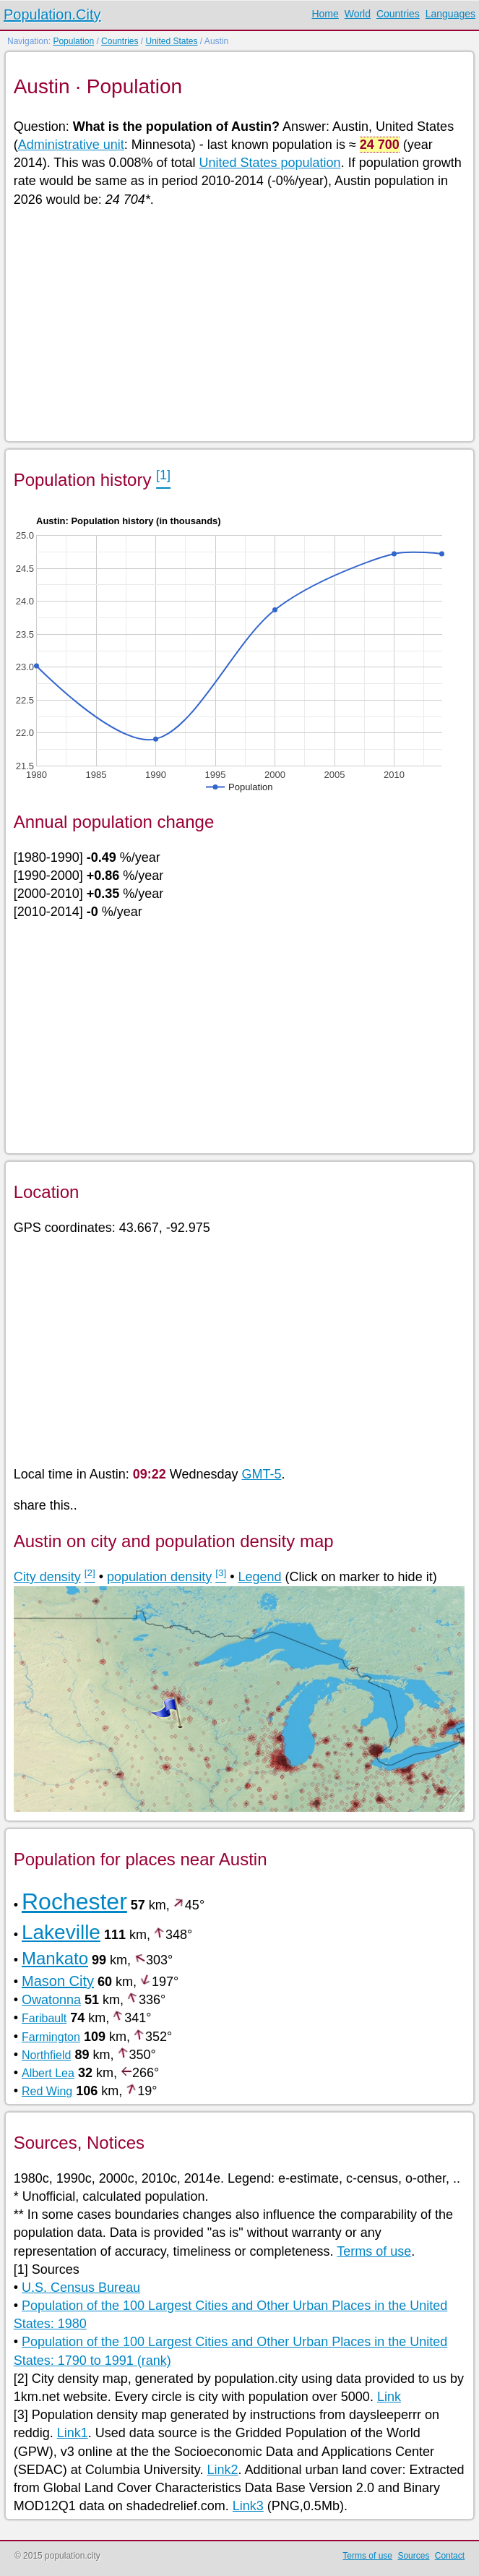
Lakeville (61, 1932)
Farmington (51, 2037)
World (358, 14)
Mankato (55, 1958)
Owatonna (51, 2000)
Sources (413, 2556)
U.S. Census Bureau (81, 2287)
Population (73, 41)
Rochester (74, 1901)
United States (171, 41)
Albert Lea (48, 2073)
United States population (269, 162)
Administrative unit (71, 144)
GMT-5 (262, 1474)
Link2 (222, 2469)
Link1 (72, 2433)
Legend (260, 1577)
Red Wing (47, 2091)
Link (389, 2396)
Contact (450, 2556)
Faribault (44, 2018)
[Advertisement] (239, 323)
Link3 (248, 2506)
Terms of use (374, 2251)
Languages (450, 14)
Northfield (46, 2055)
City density (47, 1577)
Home (324, 14)
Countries (398, 14)
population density (159, 1577)
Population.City (52, 14)
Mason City (58, 1981)
